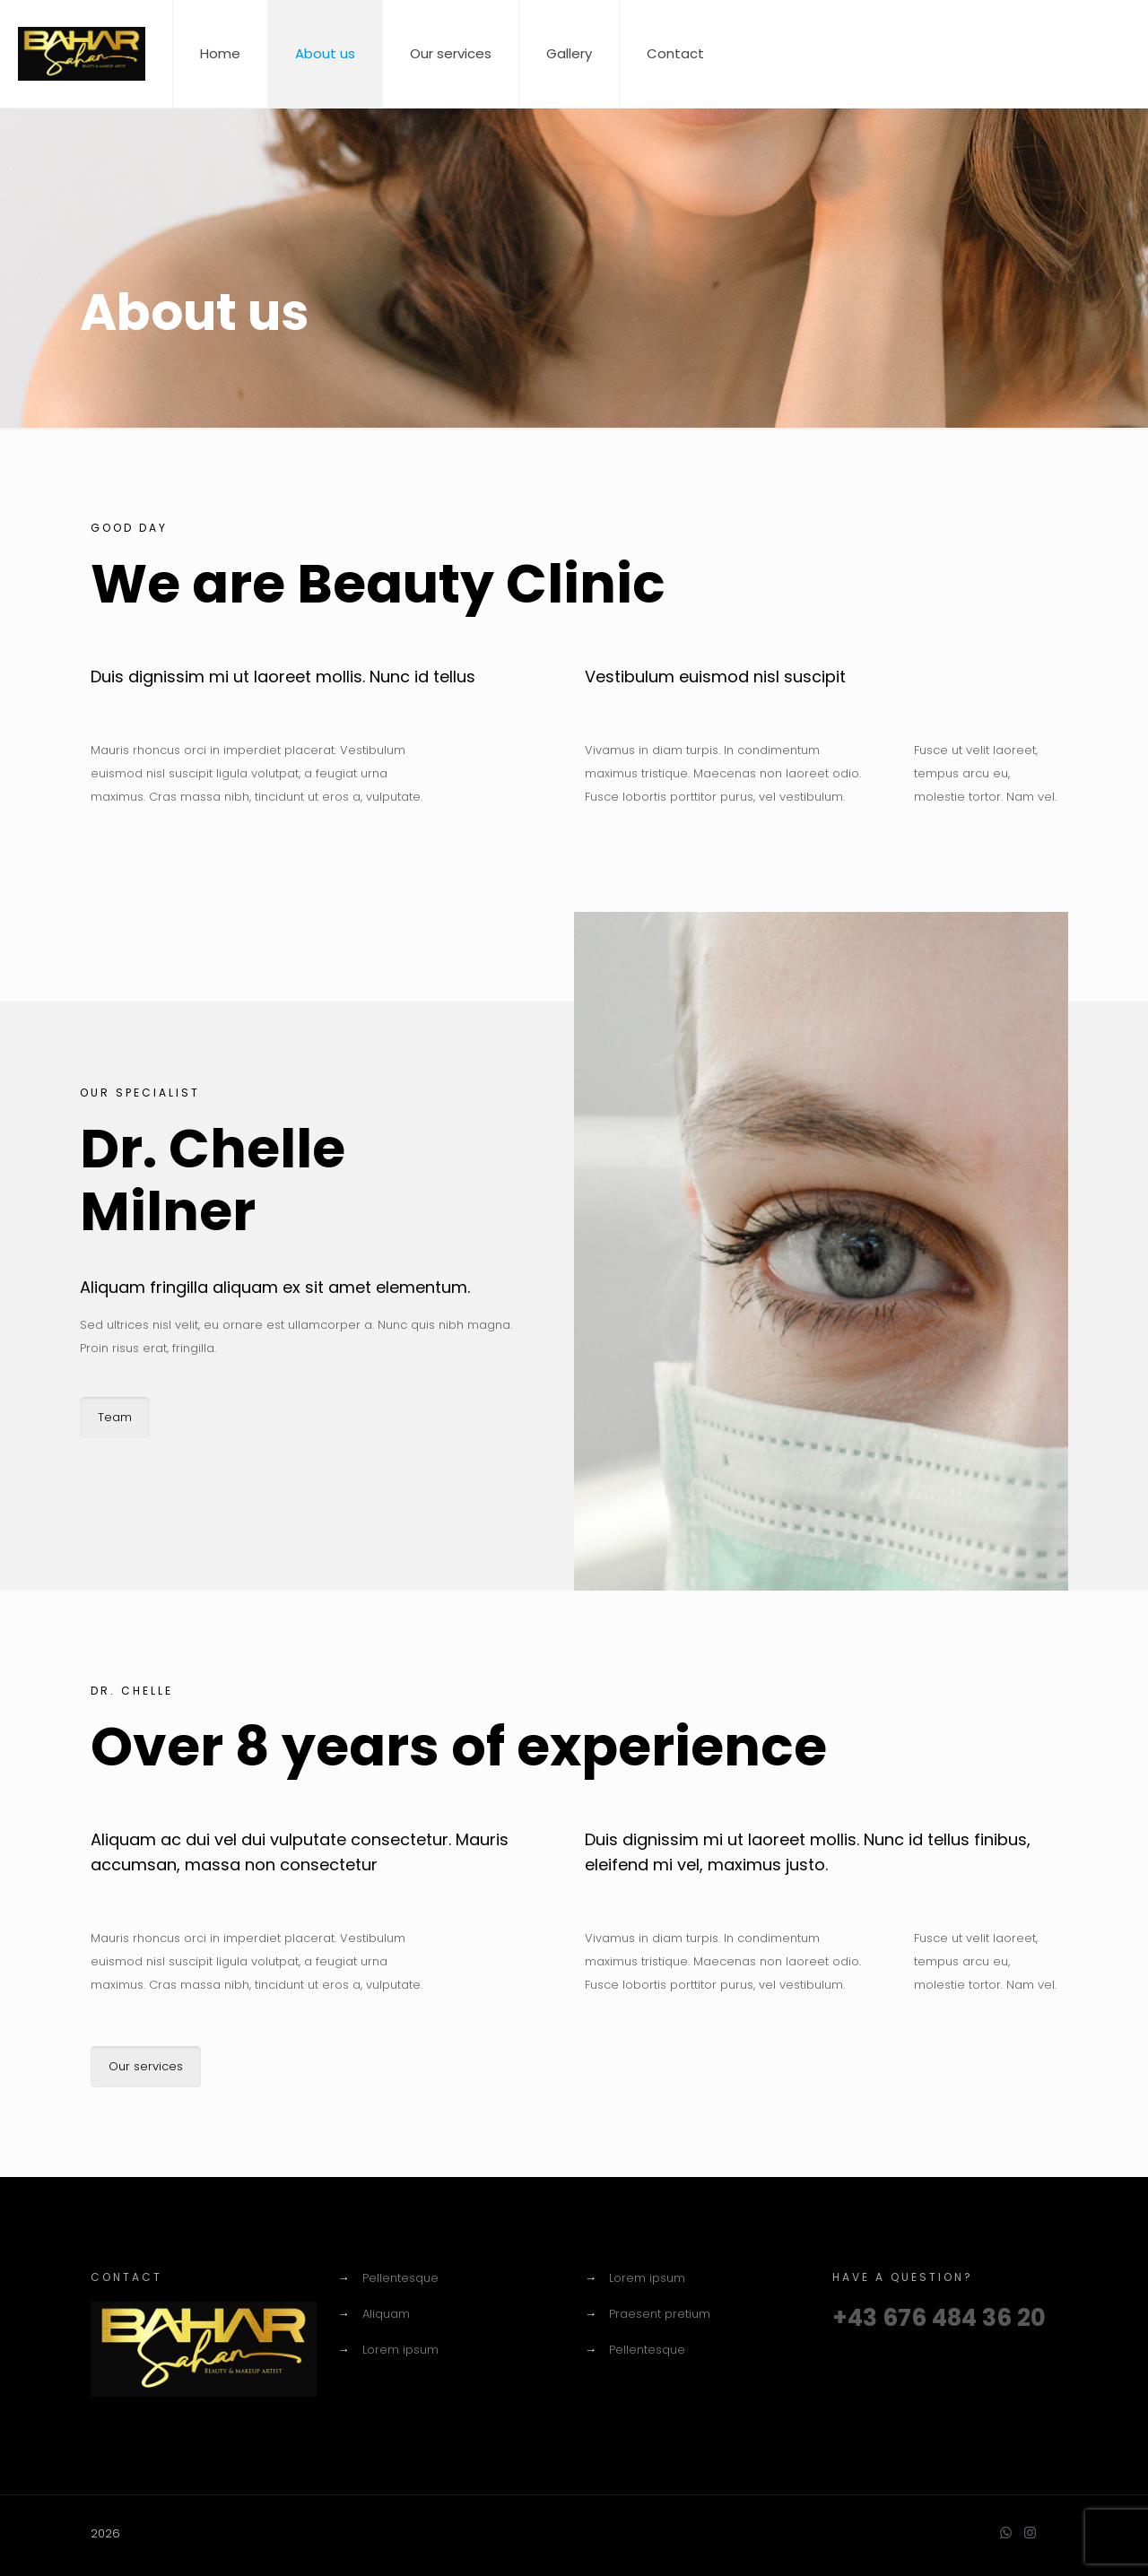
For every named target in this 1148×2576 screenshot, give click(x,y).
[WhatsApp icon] (1005, 2532)
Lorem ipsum (400, 2349)
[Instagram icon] (1030, 2532)
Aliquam (386, 2313)
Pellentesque (400, 2277)
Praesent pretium (659, 2313)
